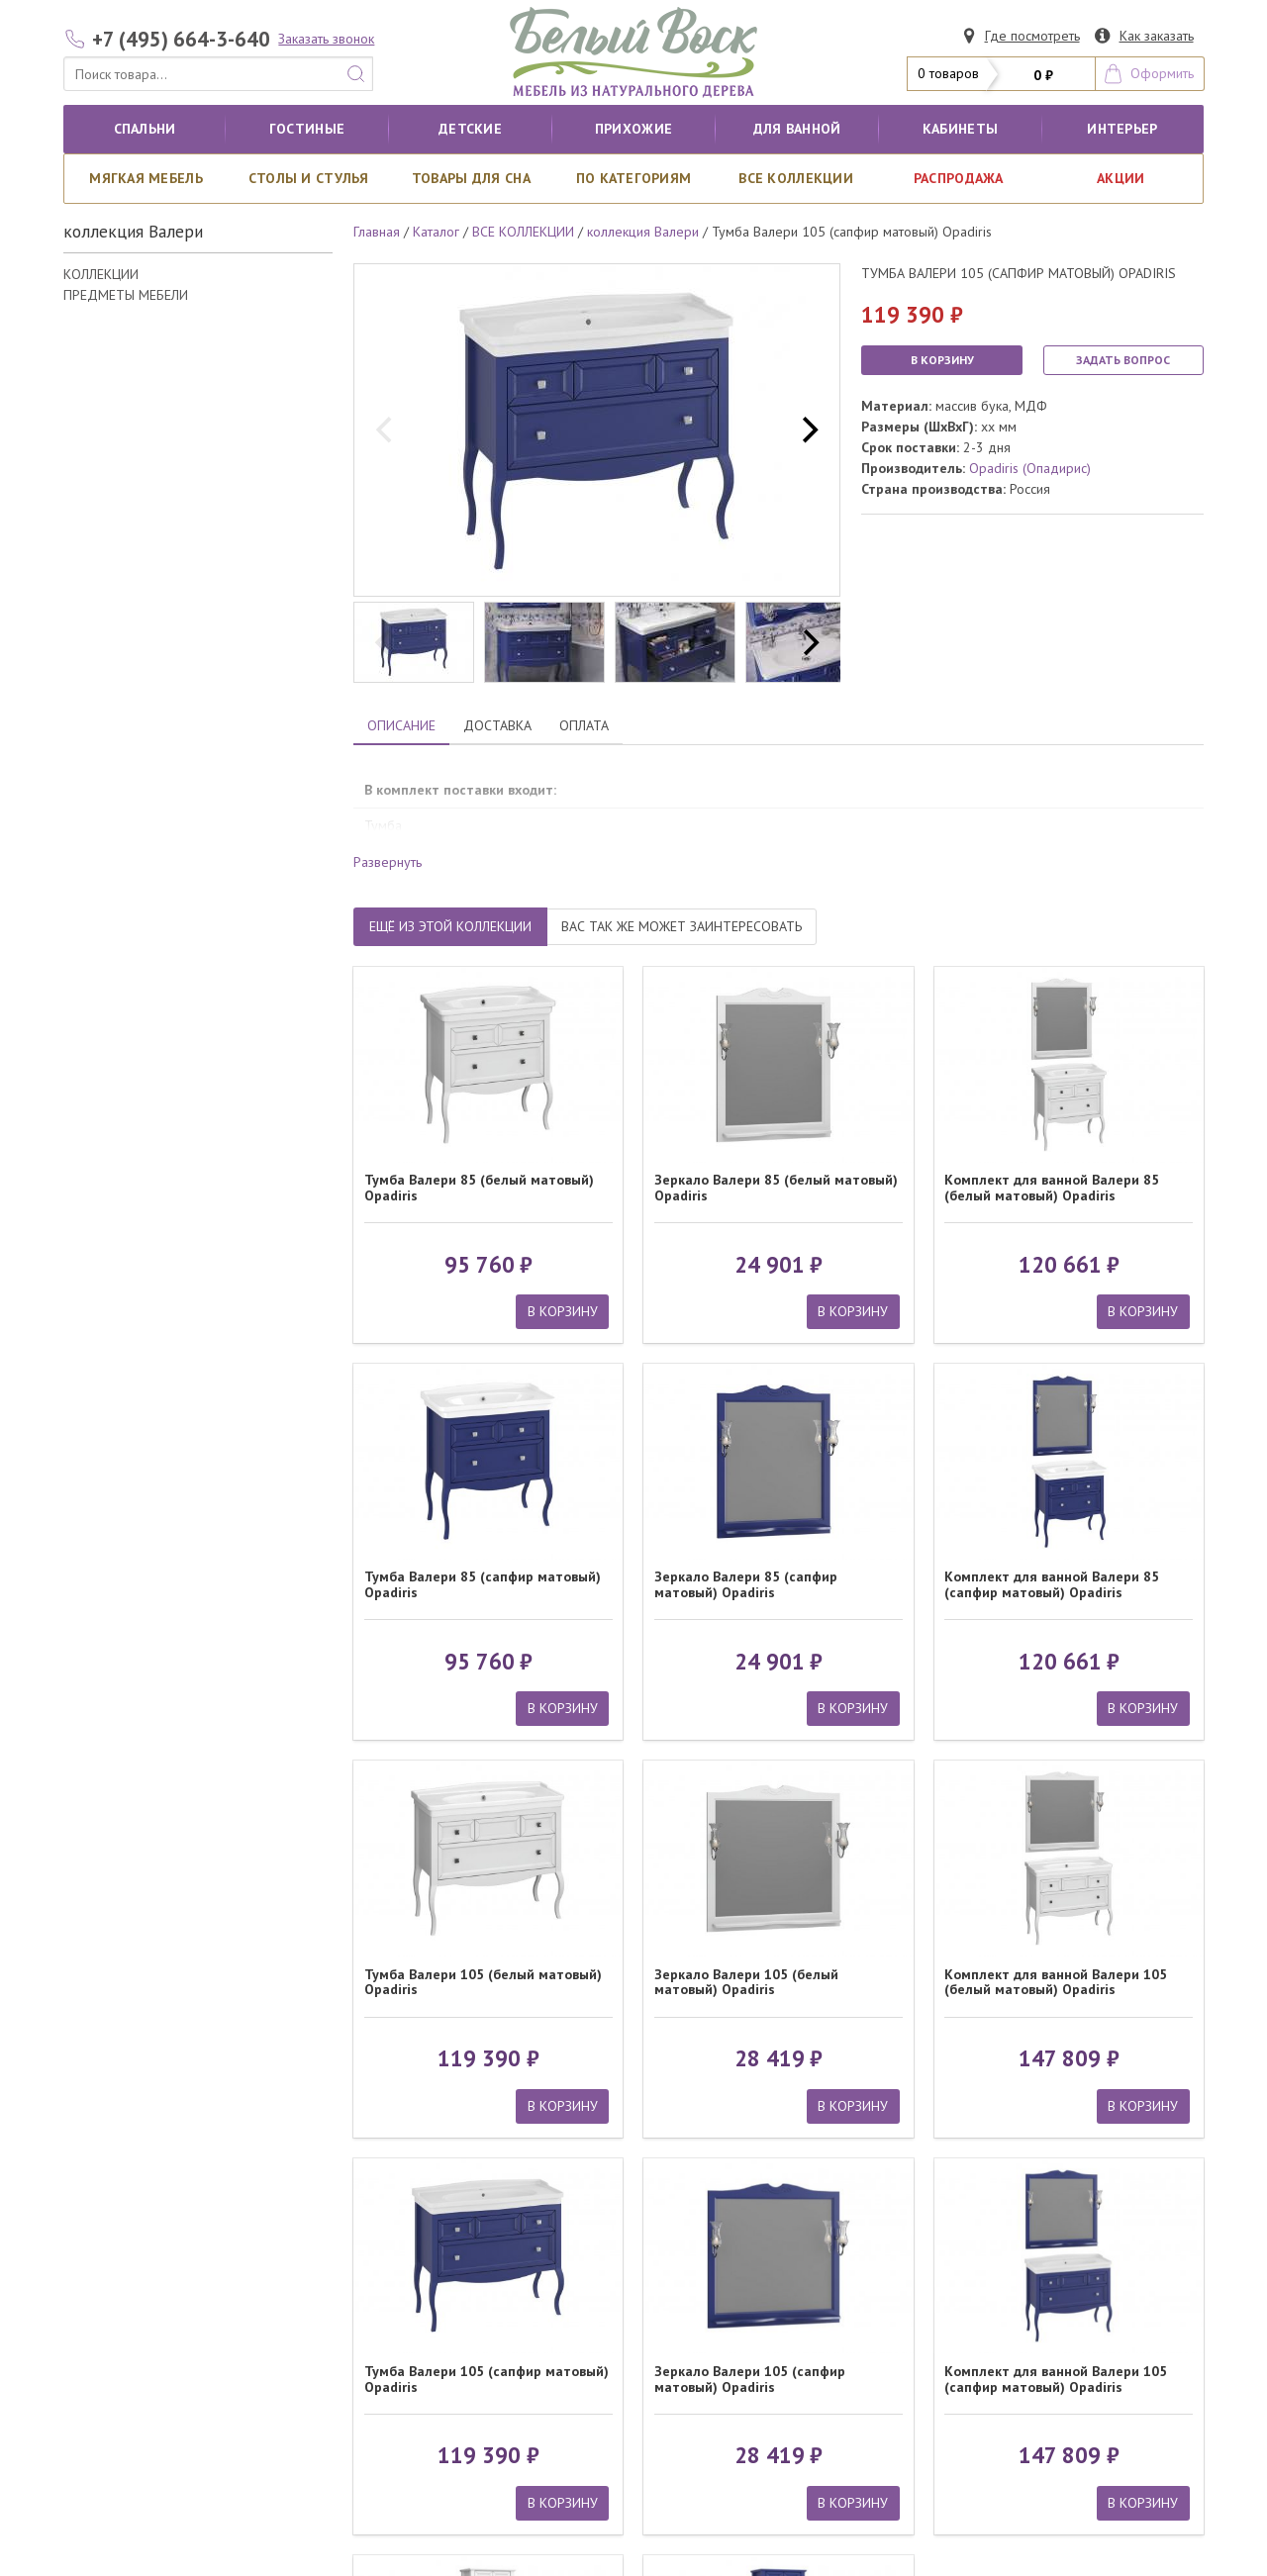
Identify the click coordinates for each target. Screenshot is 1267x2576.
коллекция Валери (643, 231)
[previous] (386, 430)
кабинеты (960, 129)
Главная (376, 231)
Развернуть (387, 862)
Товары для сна (471, 178)
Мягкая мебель (146, 178)
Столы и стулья (308, 178)
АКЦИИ (1120, 178)
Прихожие (633, 129)
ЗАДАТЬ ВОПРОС (1123, 359)
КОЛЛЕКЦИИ (101, 274)
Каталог (436, 231)
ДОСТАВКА (497, 725)
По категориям (634, 178)
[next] (807, 430)
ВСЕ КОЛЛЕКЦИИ (795, 178)
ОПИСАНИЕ (401, 725)
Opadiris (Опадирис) (1030, 468)
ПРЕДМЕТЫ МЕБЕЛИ (125, 295)
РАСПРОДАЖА (959, 178)
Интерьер (1122, 129)
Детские (470, 129)
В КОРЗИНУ (942, 359)
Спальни (145, 129)
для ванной (797, 129)
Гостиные (306, 129)
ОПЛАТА (584, 725)
